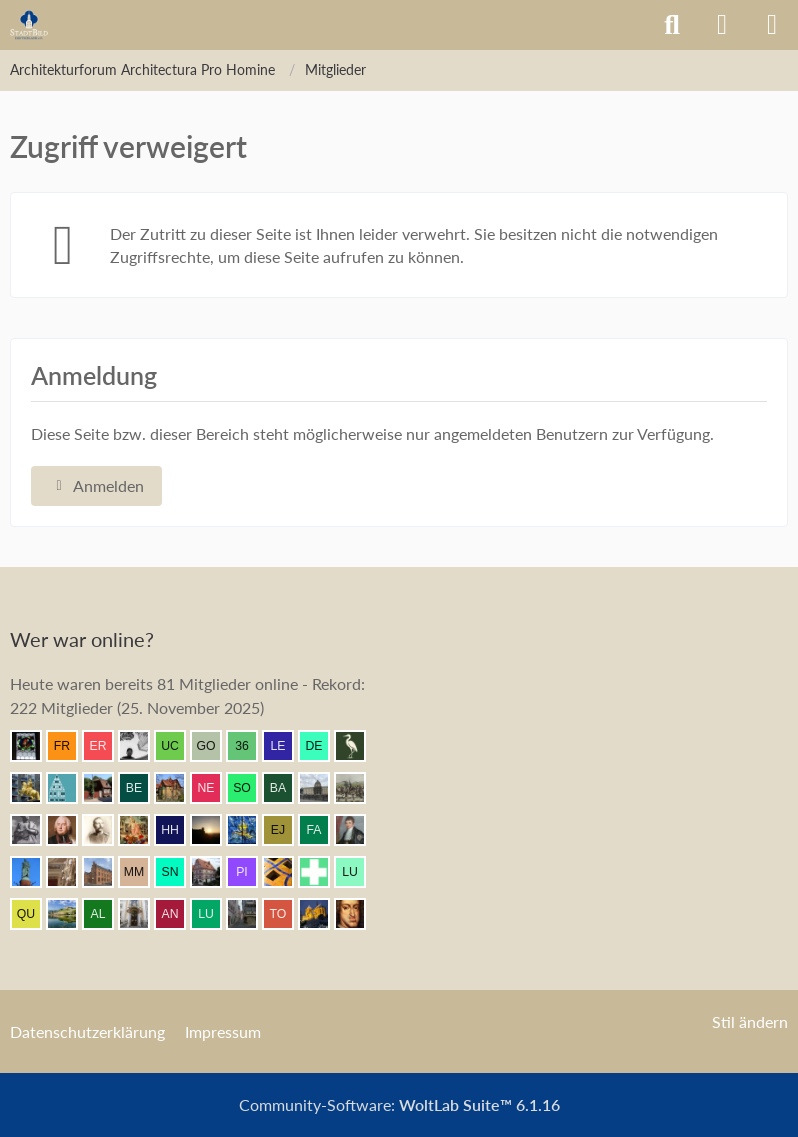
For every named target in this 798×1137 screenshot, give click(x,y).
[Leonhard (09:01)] (142, 914)
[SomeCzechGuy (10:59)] (250, 788)
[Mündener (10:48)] (358, 788)
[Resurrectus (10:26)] (142, 830)
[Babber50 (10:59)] (286, 788)
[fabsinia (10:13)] (322, 830)
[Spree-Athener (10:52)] (322, 788)
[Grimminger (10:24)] (214, 830)
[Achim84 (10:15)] (250, 830)
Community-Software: (399, 1104)
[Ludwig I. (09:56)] (34, 872)
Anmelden (96, 485)
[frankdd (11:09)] (70, 746)
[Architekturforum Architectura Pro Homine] (29, 25)
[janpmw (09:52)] (106, 872)
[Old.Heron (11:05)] (358, 746)
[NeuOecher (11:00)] (214, 788)
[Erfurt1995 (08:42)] (250, 914)
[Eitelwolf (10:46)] (34, 830)
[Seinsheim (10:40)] (70, 830)
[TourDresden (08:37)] (286, 914)
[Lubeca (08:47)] (214, 914)
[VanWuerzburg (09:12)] (70, 914)
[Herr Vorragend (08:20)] (358, 914)
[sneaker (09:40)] (178, 872)
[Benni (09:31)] (286, 872)
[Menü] (772, 25)
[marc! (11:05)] (34, 788)
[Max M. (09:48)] (142, 872)
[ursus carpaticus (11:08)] (178, 746)
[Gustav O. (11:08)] (214, 746)
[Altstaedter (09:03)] (106, 914)
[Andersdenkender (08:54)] (178, 914)
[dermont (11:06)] (322, 746)
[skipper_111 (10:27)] (106, 830)
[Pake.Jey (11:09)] (142, 746)
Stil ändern (750, 1021)
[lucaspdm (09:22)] (358, 872)
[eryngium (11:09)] (106, 746)
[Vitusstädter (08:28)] (322, 914)
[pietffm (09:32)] (250, 872)
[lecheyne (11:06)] (286, 746)
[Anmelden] (722, 25)
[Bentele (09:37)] (214, 872)
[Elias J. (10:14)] (286, 830)
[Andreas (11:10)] (34, 746)
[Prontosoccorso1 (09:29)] (322, 872)
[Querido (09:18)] (34, 914)
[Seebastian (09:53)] (70, 872)
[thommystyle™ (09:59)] (358, 830)
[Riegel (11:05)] (70, 788)
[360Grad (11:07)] (250, 746)
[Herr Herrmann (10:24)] (178, 830)
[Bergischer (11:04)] (142, 788)
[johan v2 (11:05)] (106, 788)
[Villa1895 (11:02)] (178, 788)
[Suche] (672, 25)
